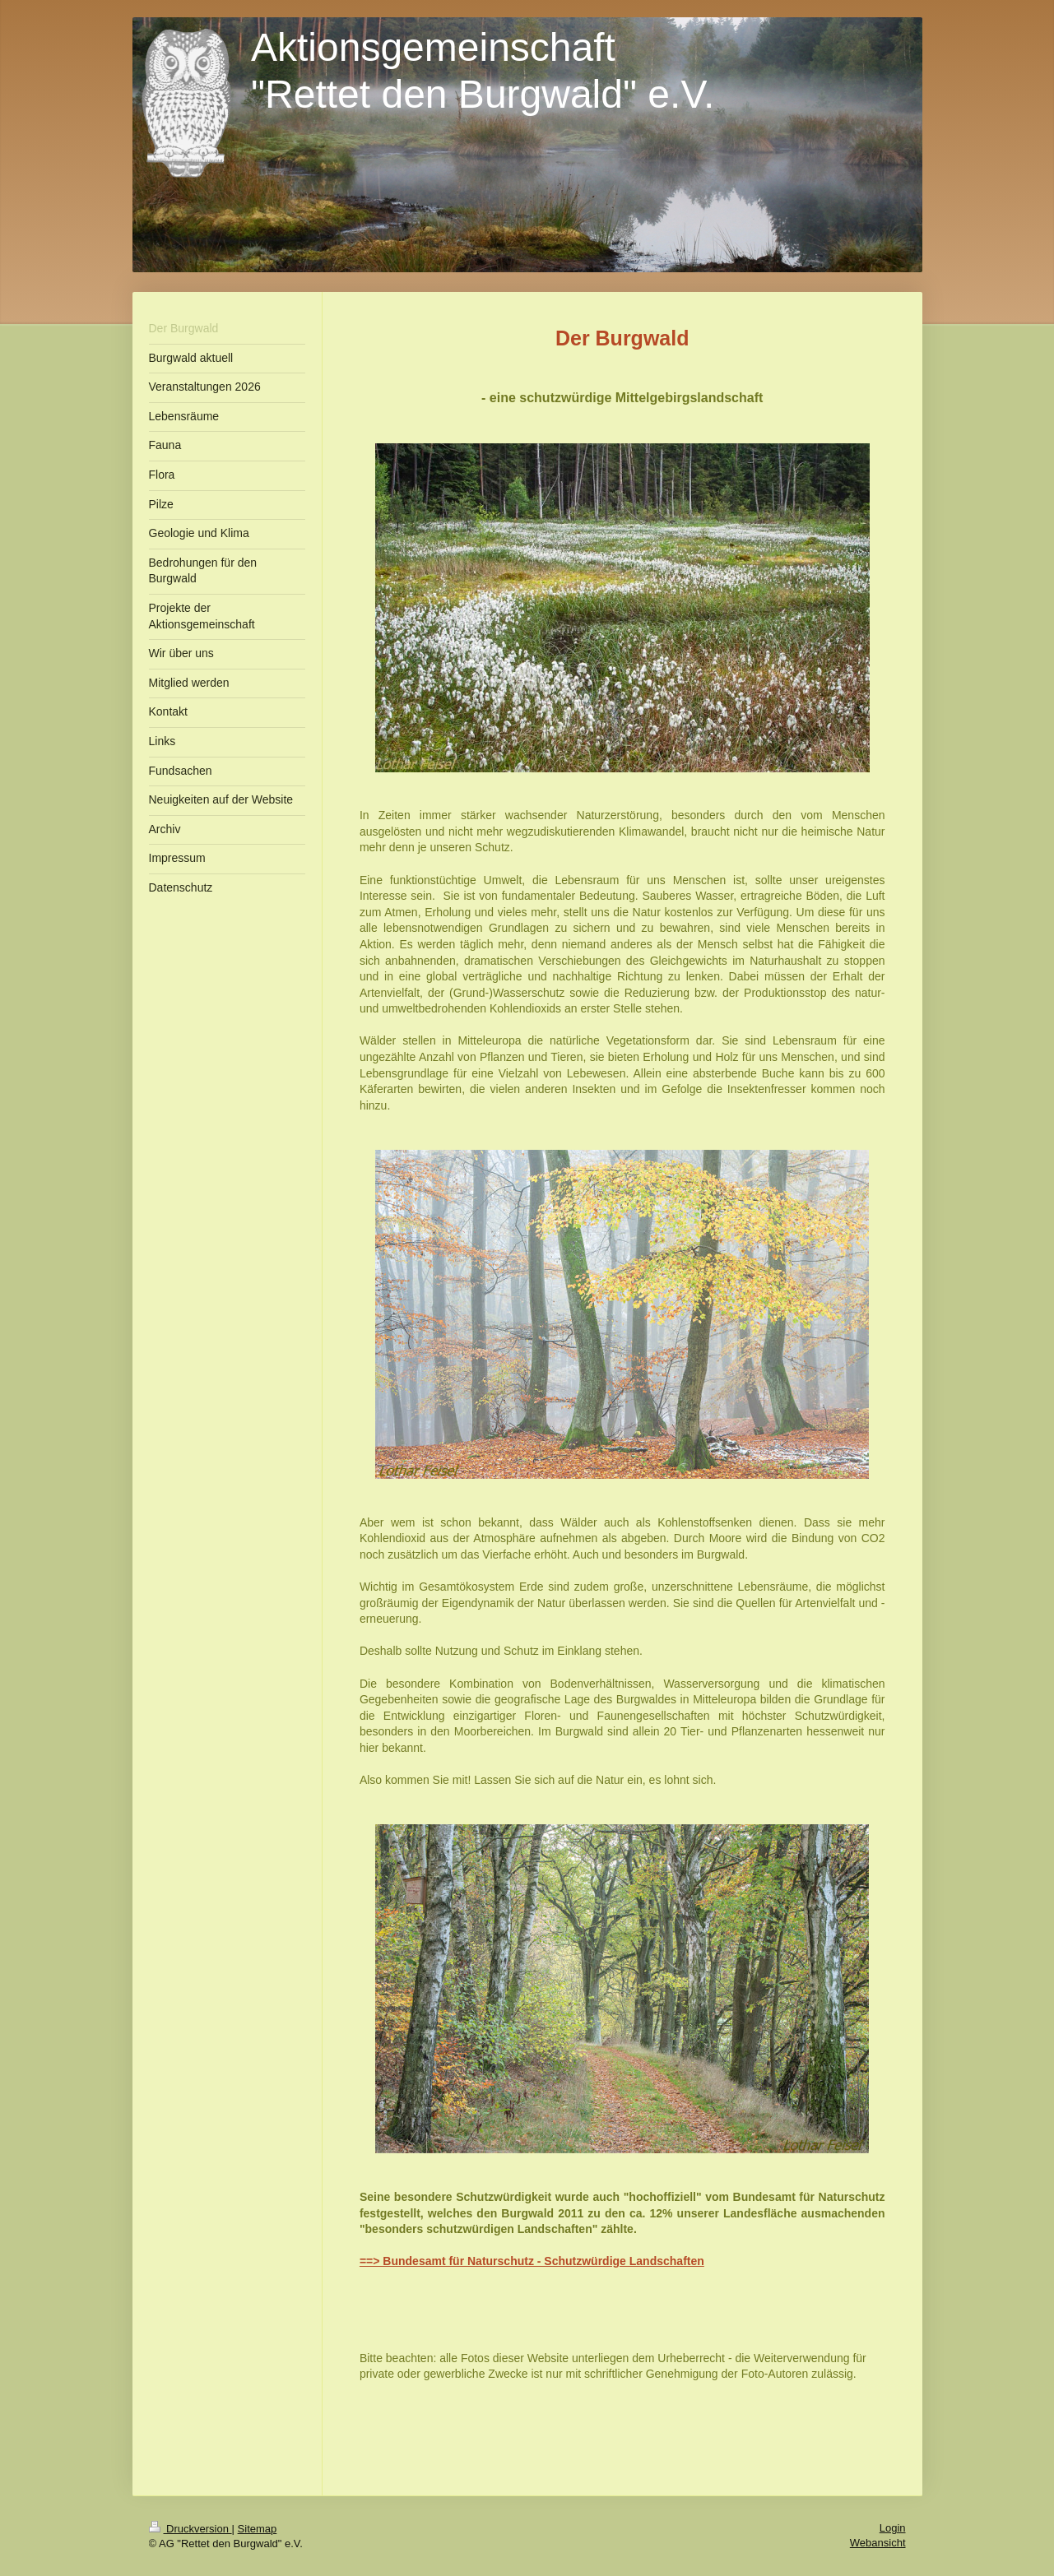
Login (893, 2528)
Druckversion (190, 2529)
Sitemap (257, 2529)
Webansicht (878, 2543)
